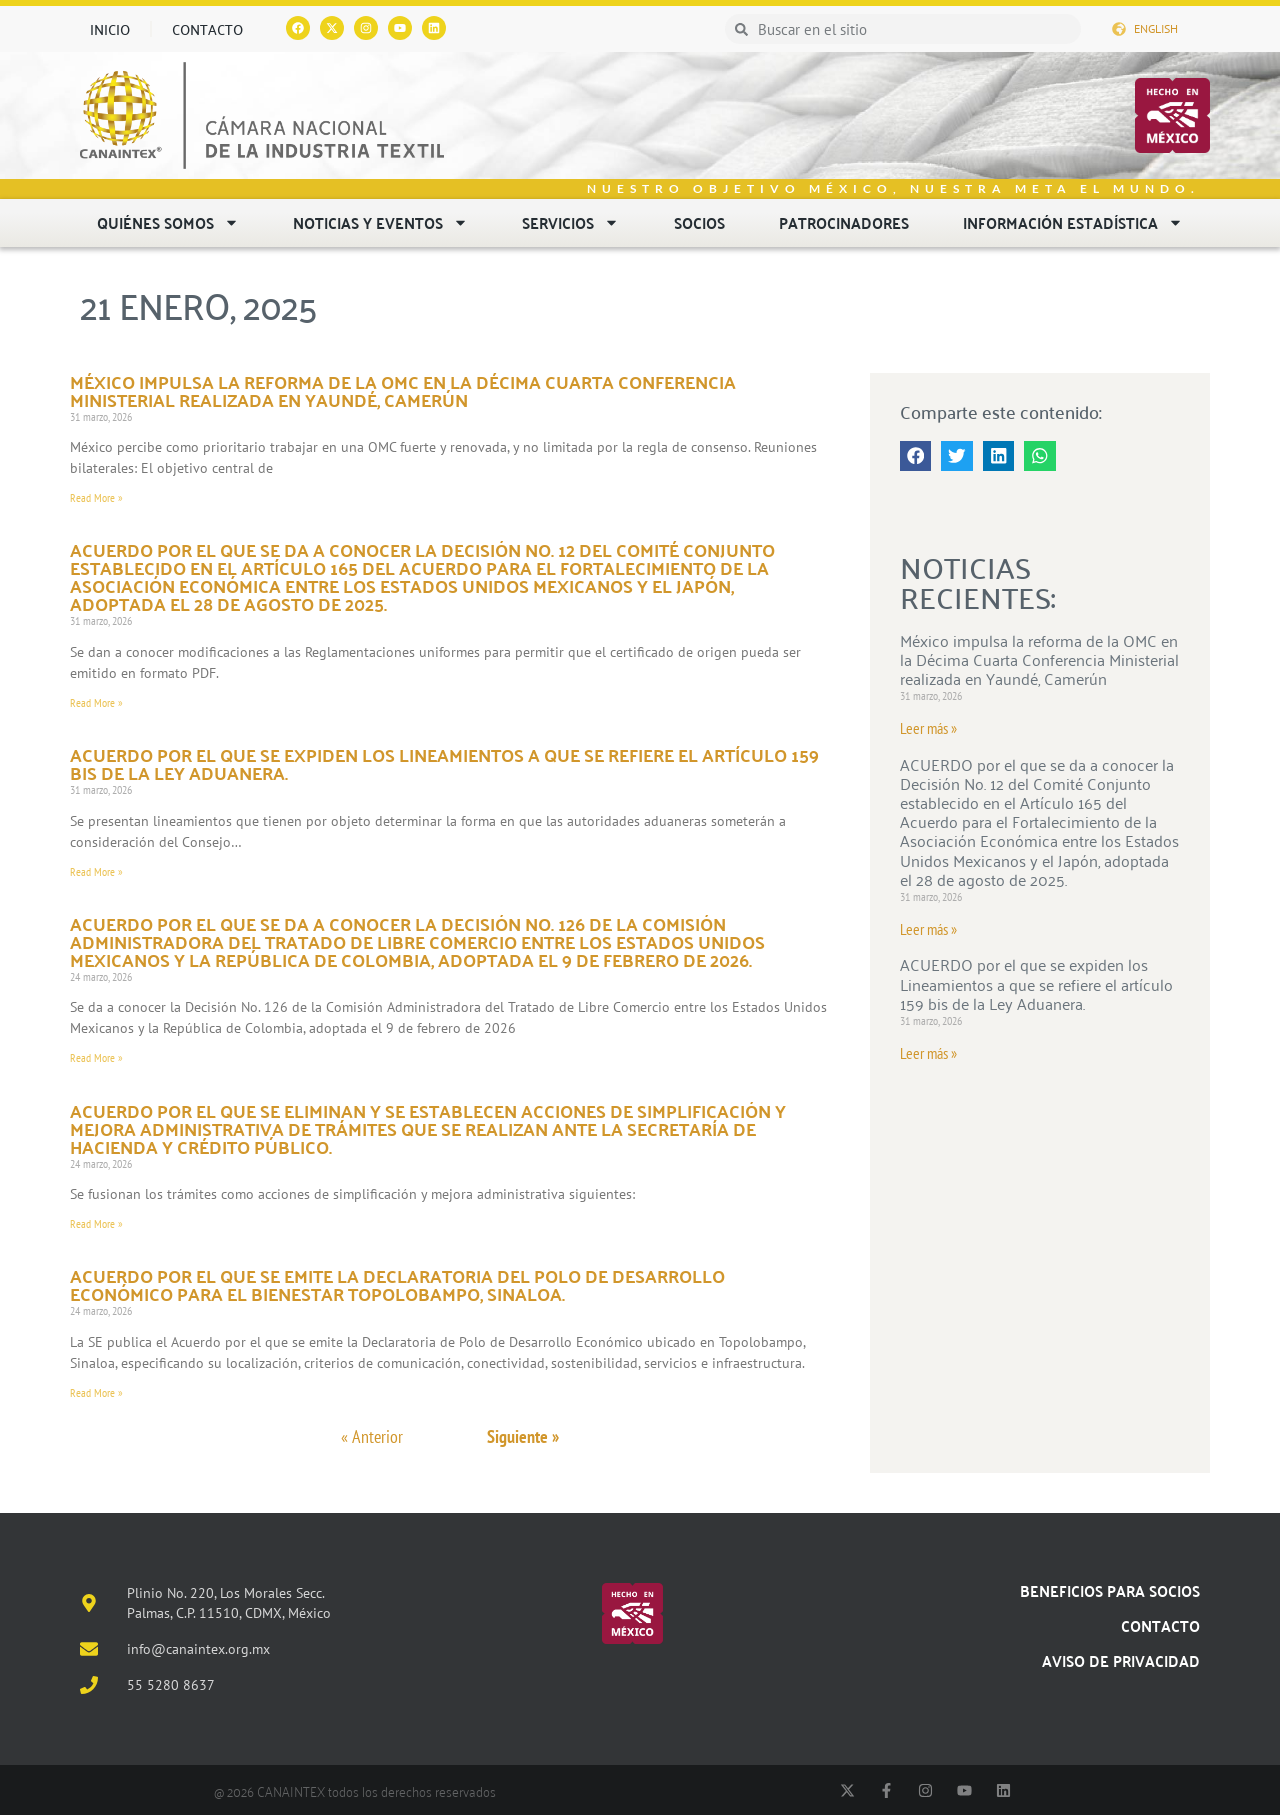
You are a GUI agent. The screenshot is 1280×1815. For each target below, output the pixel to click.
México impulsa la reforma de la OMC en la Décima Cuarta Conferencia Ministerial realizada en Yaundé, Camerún (403, 390)
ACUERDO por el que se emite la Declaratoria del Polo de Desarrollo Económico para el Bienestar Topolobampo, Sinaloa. (397, 1284)
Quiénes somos (168, 222)
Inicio (110, 29)
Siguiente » (523, 1436)
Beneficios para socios (1110, 1590)
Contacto (207, 29)
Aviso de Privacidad (1121, 1660)
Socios (699, 222)
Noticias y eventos (380, 222)
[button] (916, 456)
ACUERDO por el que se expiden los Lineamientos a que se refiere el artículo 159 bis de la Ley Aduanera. (444, 763)
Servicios (570, 222)
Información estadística (1073, 222)
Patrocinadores (844, 222)
